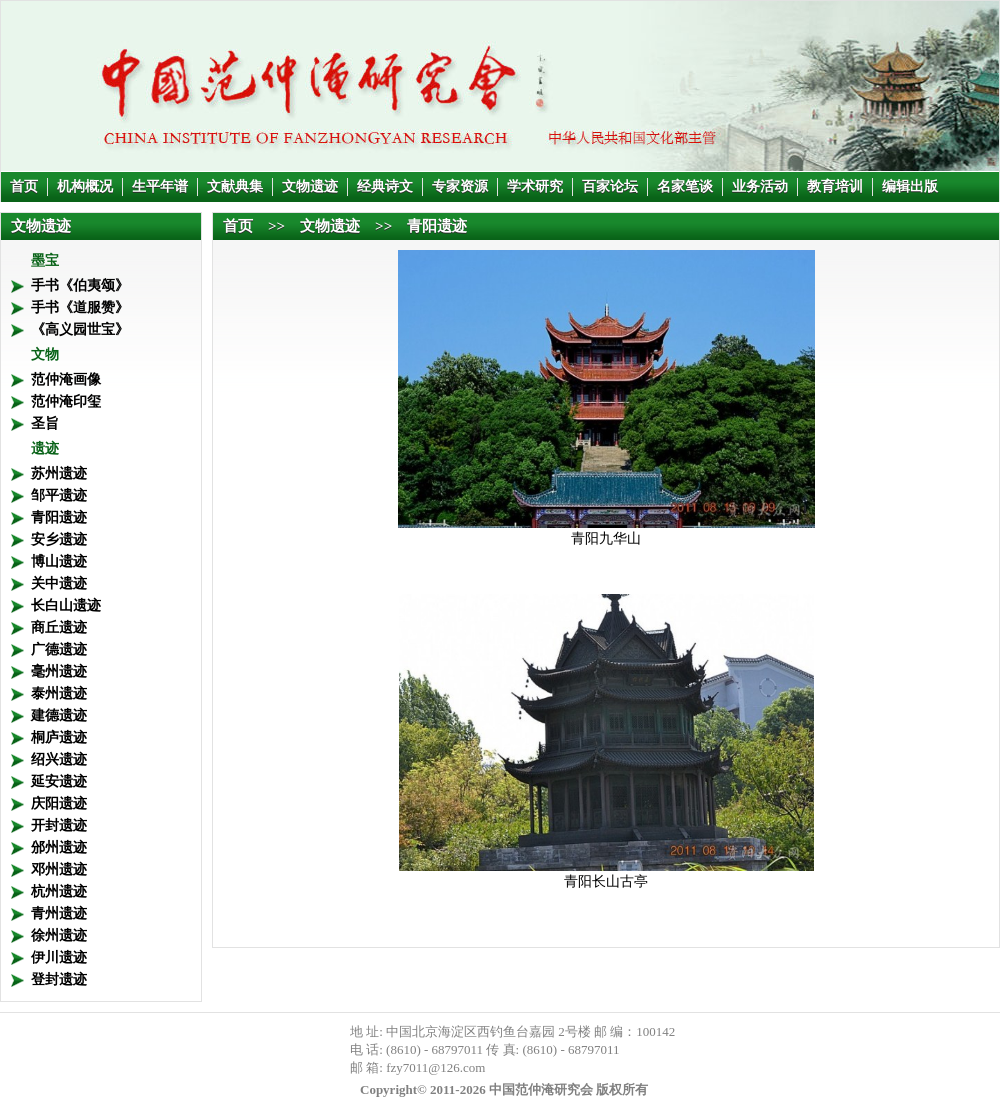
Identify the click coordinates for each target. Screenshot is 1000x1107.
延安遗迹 (59, 781)
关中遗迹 (59, 583)
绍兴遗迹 (59, 759)
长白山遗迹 (66, 605)
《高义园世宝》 (80, 329)
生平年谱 (160, 186)
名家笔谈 (685, 186)
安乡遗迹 (59, 539)
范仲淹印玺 (66, 401)
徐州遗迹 (59, 935)
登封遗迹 (59, 979)
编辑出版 (910, 186)
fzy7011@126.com (435, 1067)
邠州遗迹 (59, 847)
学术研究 (535, 186)
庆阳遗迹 (59, 803)
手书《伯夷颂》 (80, 285)
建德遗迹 (59, 715)
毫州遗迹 (59, 671)
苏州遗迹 (59, 473)
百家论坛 (610, 186)
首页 (24, 186)
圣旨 (45, 423)
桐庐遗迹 (59, 737)
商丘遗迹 (59, 627)
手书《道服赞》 (80, 307)
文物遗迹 (310, 186)
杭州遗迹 (59, 891)
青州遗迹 (59, 913)
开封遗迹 (59, 825)
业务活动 (760, 186)
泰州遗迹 (59, 693)
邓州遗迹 (59, 869)
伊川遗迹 (59, 957)
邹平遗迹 (59, 495)
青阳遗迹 (59, 517)
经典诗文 (385, 186)
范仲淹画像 (66, 379)
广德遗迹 (59, 649)
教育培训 (835, 186)
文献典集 (235, 186)
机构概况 (85, 186)
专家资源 (460, 186)
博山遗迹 (59, 561)
